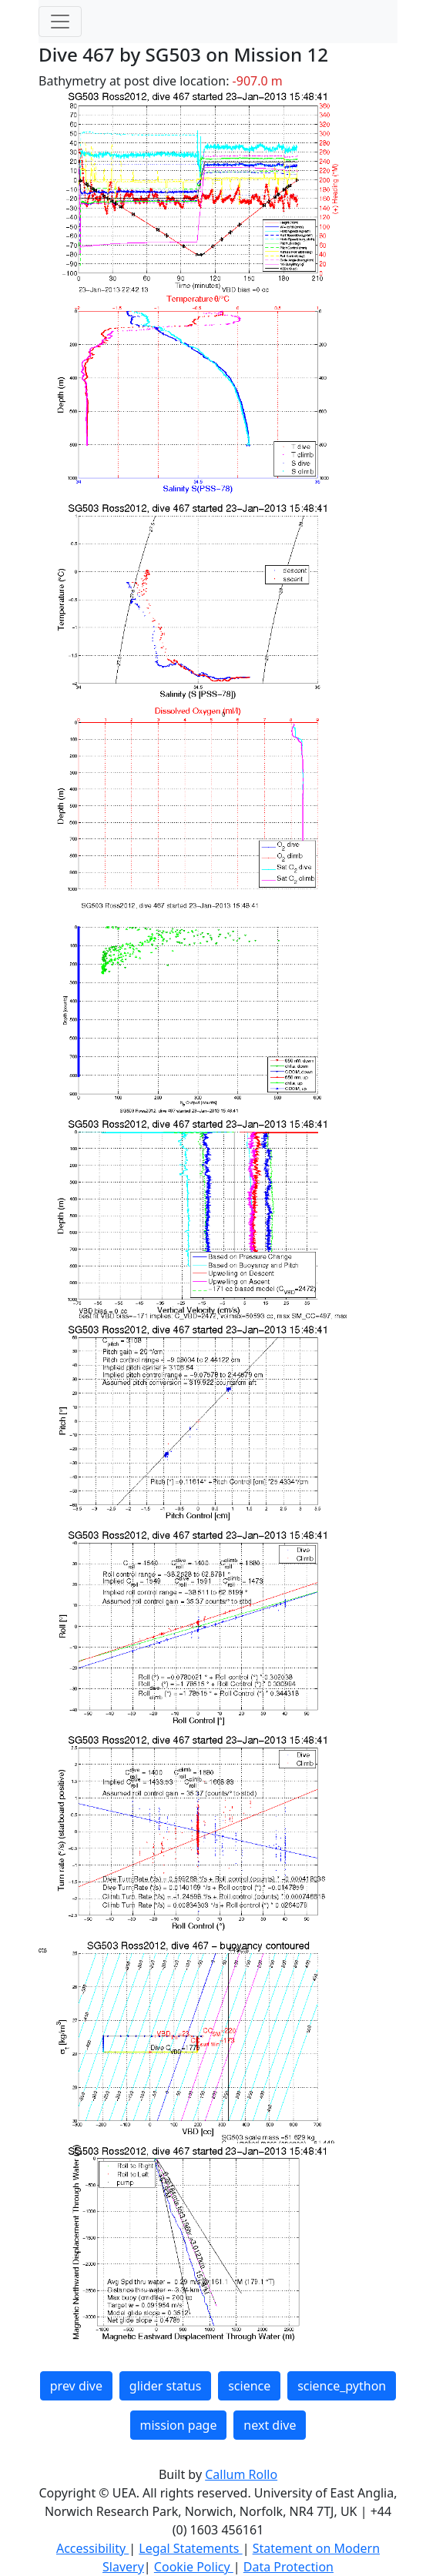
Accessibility (92, 2548)
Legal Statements (190, 2548)
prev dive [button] (76, 2385)
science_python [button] (341, 2385)
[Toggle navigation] (60, 21)
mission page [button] (178, 2425)
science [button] (249, 2385)
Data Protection (288, 2566)
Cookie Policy (193, 2566)
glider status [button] (165, 2385)
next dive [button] (269, 2425)
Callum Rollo (241, 2474)
